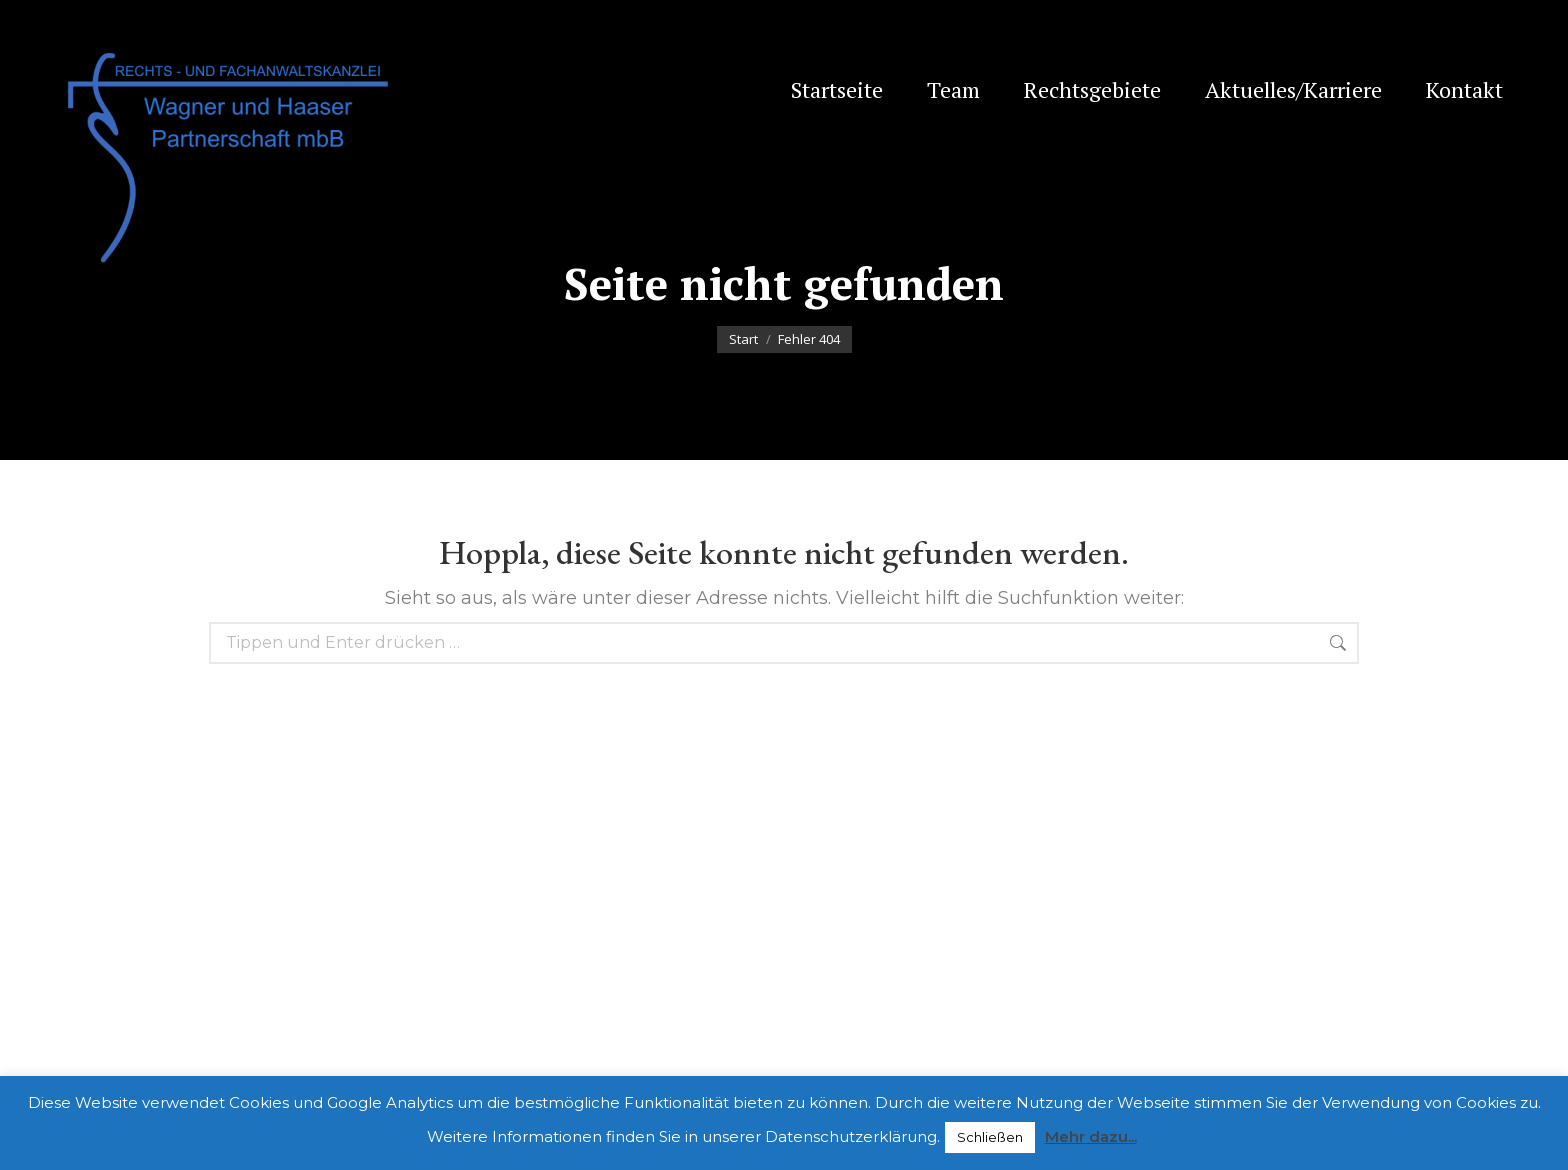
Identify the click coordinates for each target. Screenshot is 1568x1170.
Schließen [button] (990, 1137)
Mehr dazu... (1091, 1136)
